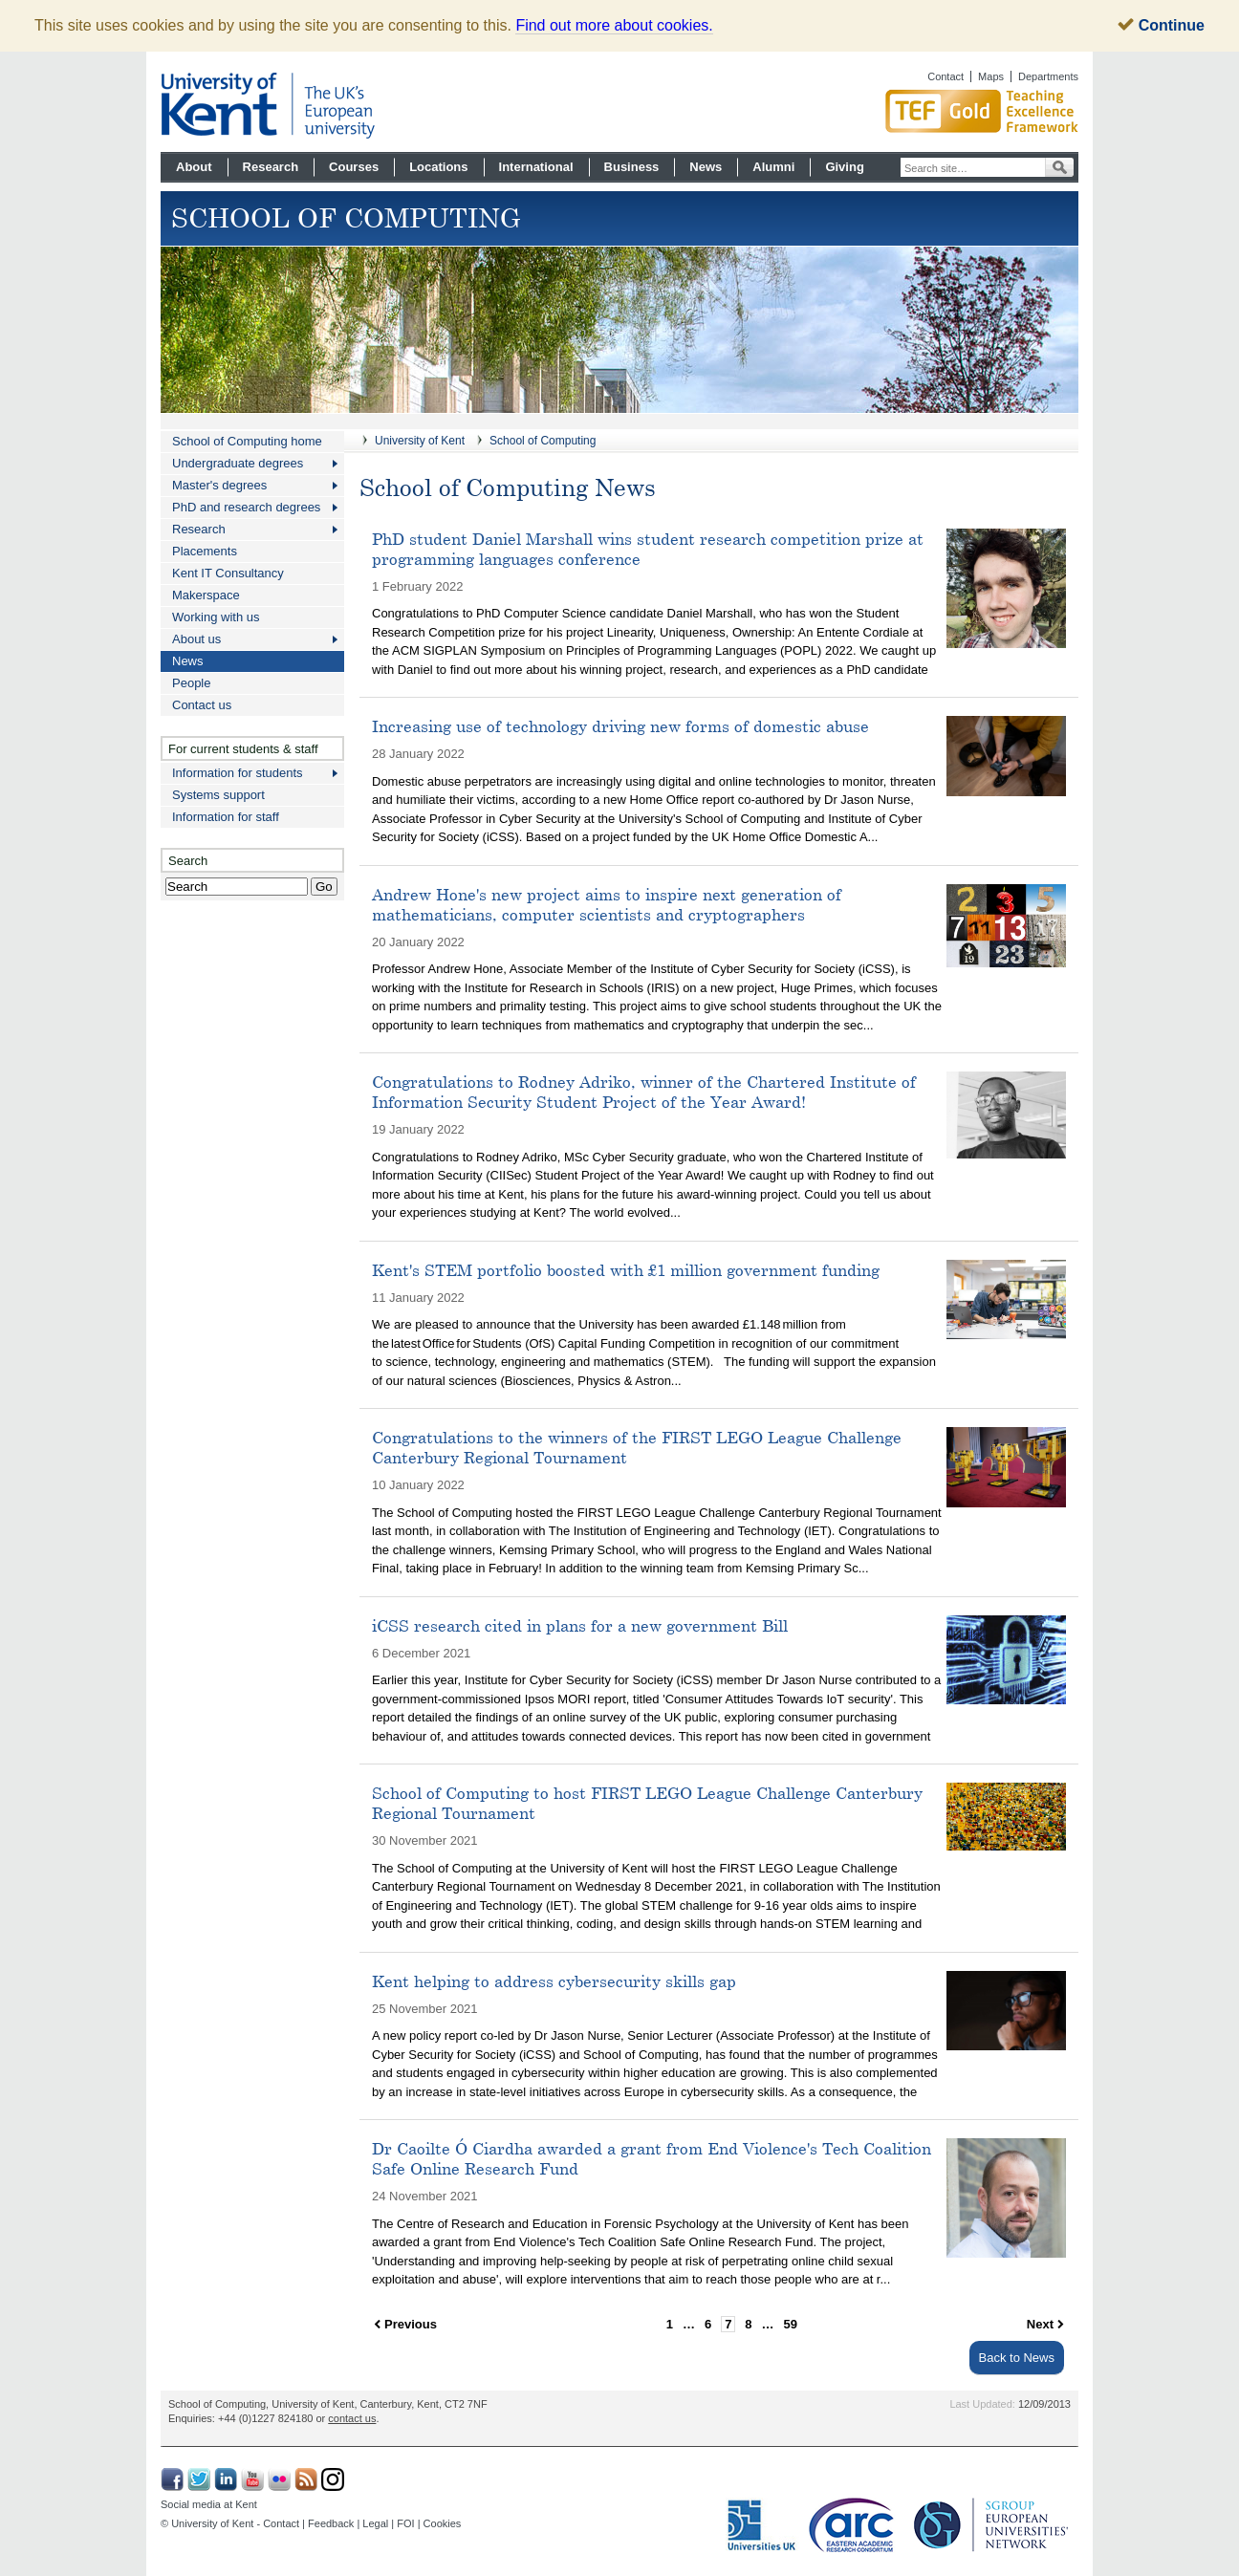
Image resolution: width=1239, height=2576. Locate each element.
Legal (375, 2523)
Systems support (218, 795)
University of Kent (420, 440)
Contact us (201, 705)
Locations (438, 167)
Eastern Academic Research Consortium (856, 2525)
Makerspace (206, 595)
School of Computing (542, 440)
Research (271, 167)
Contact (945, 76)
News (705, 167)
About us (196, 639)
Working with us (216, 617)
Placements (204, 551)
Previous (410, 2324)
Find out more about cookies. (613, 25)
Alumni (773, 167)
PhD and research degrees (246, 507)
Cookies (443, 2523)
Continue (1161, 25)
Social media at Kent (209, 2504)
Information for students (237, 773)
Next (1040, 2324)
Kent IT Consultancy (228, 573)
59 (790, 2324)
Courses (354, 167)
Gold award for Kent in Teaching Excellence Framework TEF (911, 111)
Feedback (331, 2523)
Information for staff (225, 817)
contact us (352, 2418)
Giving (844, 167)
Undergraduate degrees (237, 463)
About (194, 167)
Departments (1048, 76)
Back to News (1016, 2357)
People (191, 683)
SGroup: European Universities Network (991, 2525)
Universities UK (762, 2525)
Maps (991, 76)
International (536, 167)
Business (632, 167)
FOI (405, 2523)
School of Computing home (247, 441)
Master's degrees (219, 485)
